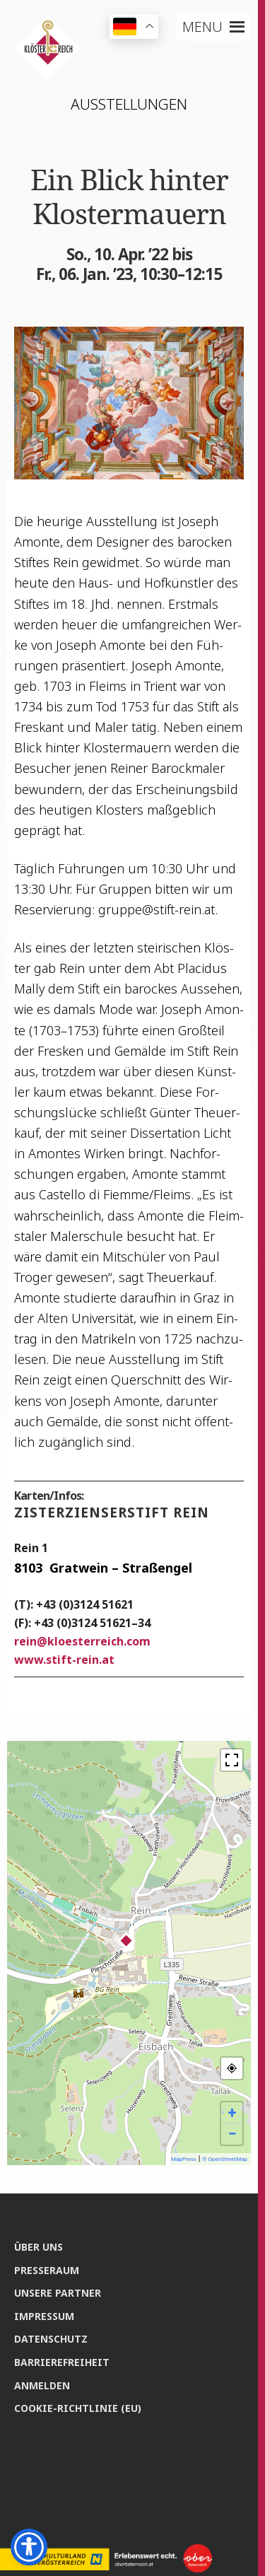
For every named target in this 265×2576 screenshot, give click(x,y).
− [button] (232, 2134)
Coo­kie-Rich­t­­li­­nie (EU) (77, 2408)
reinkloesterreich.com (82, 1641)
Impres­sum (44, 2316)
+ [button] (232, 2112)
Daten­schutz (51, 2338)
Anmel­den (42, 2385)
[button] (202, 27)
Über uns (38, 2247)
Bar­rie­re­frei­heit (62, 2362)
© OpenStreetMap (224, 2159)
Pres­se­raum (46, 2270)
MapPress (183, 2159)
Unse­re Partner (57, 2293)
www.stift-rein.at (64, 1659)
